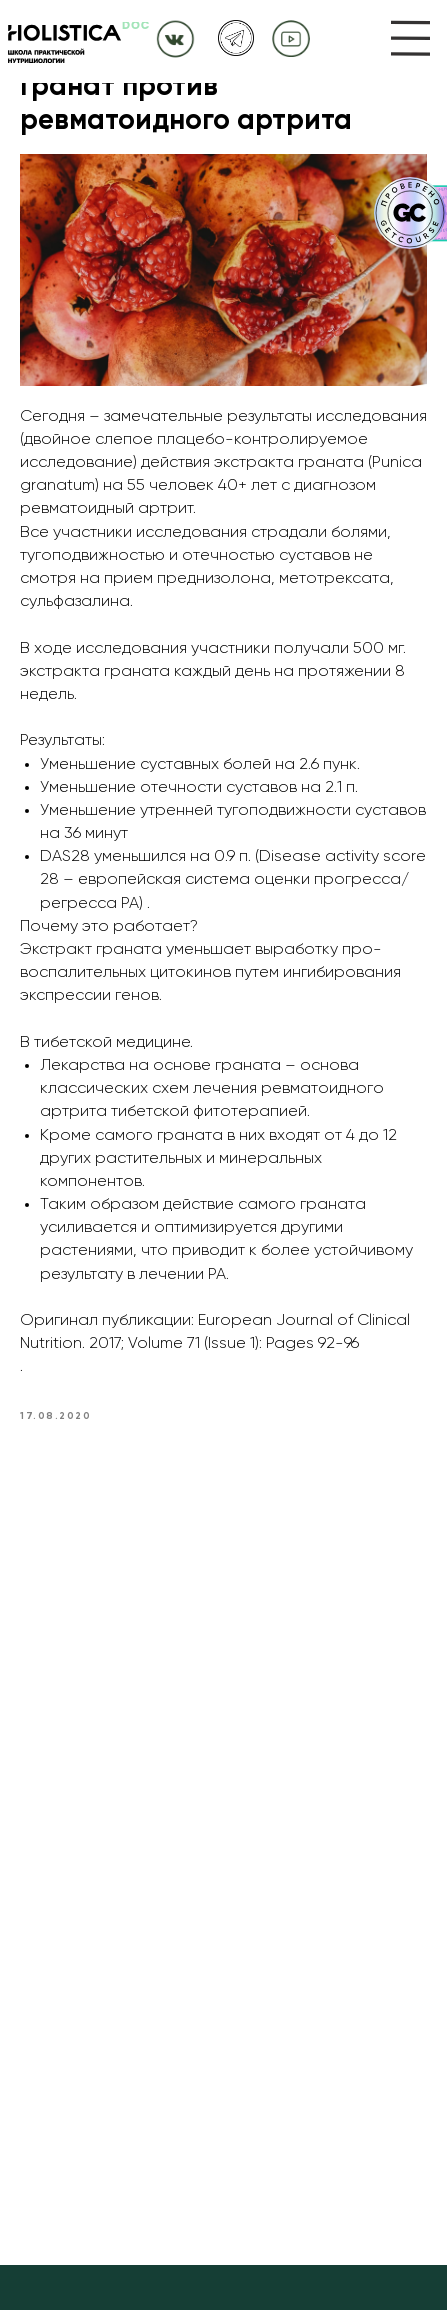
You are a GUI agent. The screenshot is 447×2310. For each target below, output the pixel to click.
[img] (410, 38)
